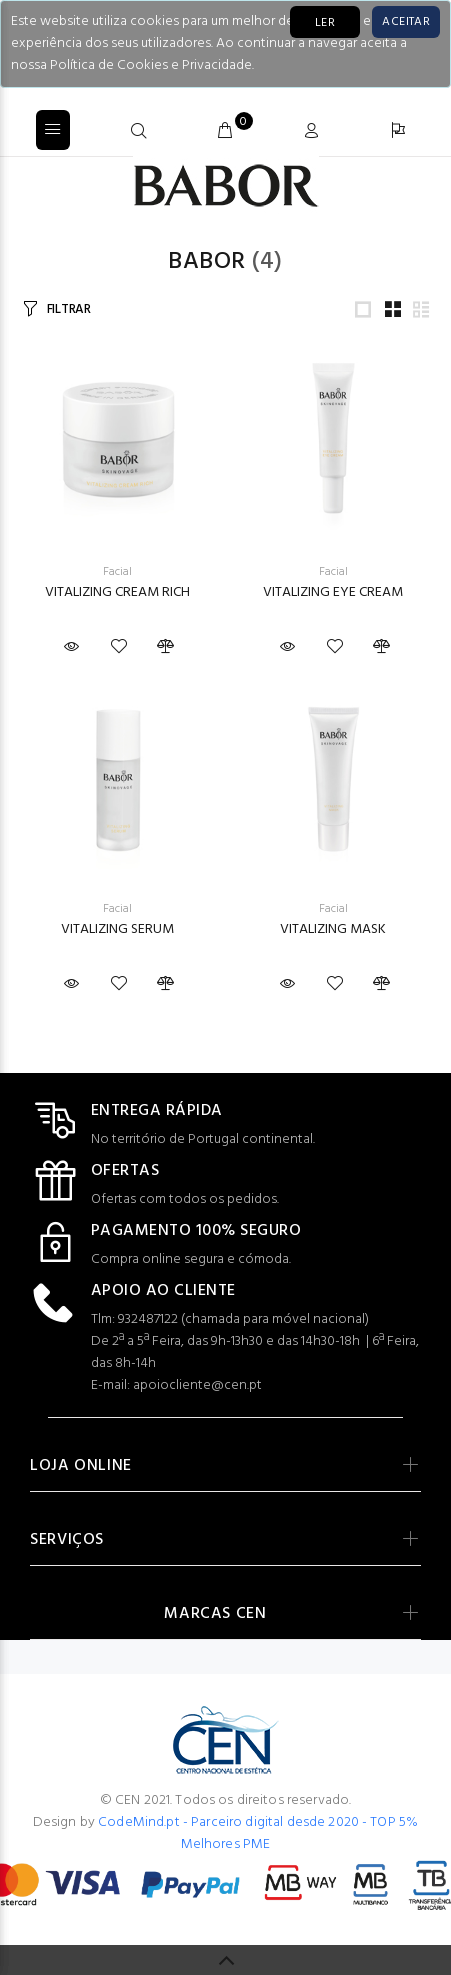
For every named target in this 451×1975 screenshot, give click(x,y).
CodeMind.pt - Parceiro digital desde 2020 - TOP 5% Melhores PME (258, 1833)
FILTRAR (69, 309)
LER (325, 23)
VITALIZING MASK (333, 929)
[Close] (406, 22)
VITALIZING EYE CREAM (333, 592)
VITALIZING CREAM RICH (117, 592)
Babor (206, 262)
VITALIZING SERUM (117, 929)
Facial (117, 572)
